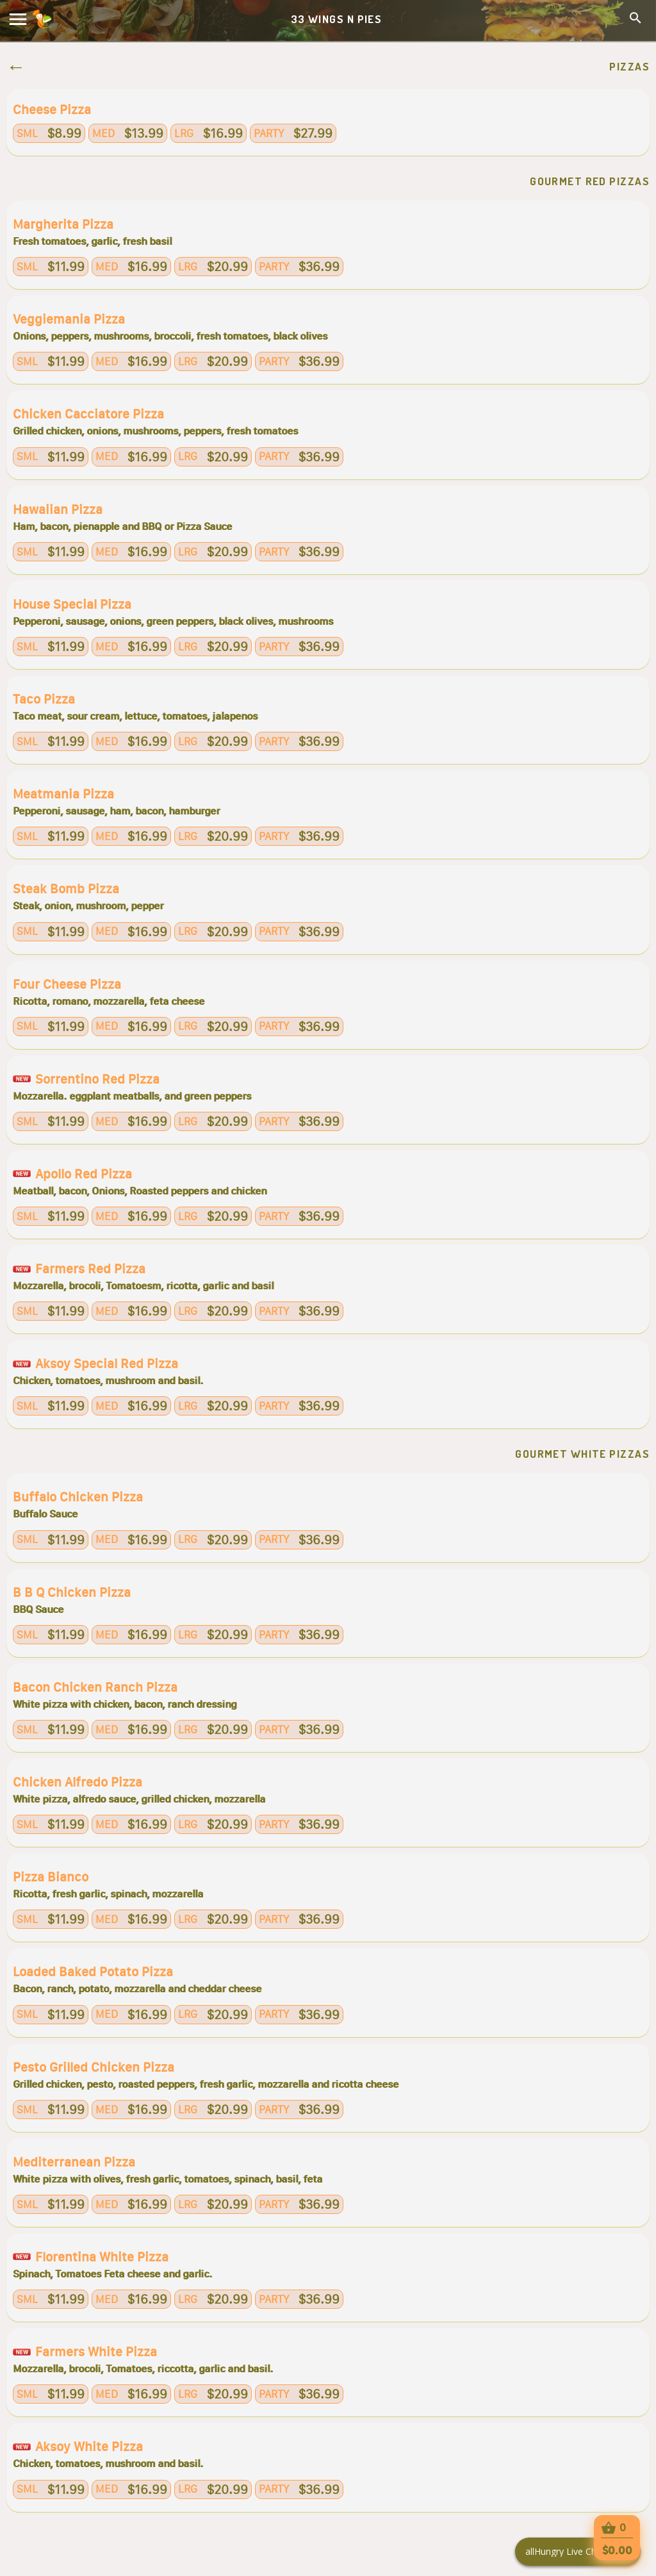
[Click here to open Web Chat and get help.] (578, 2552)
